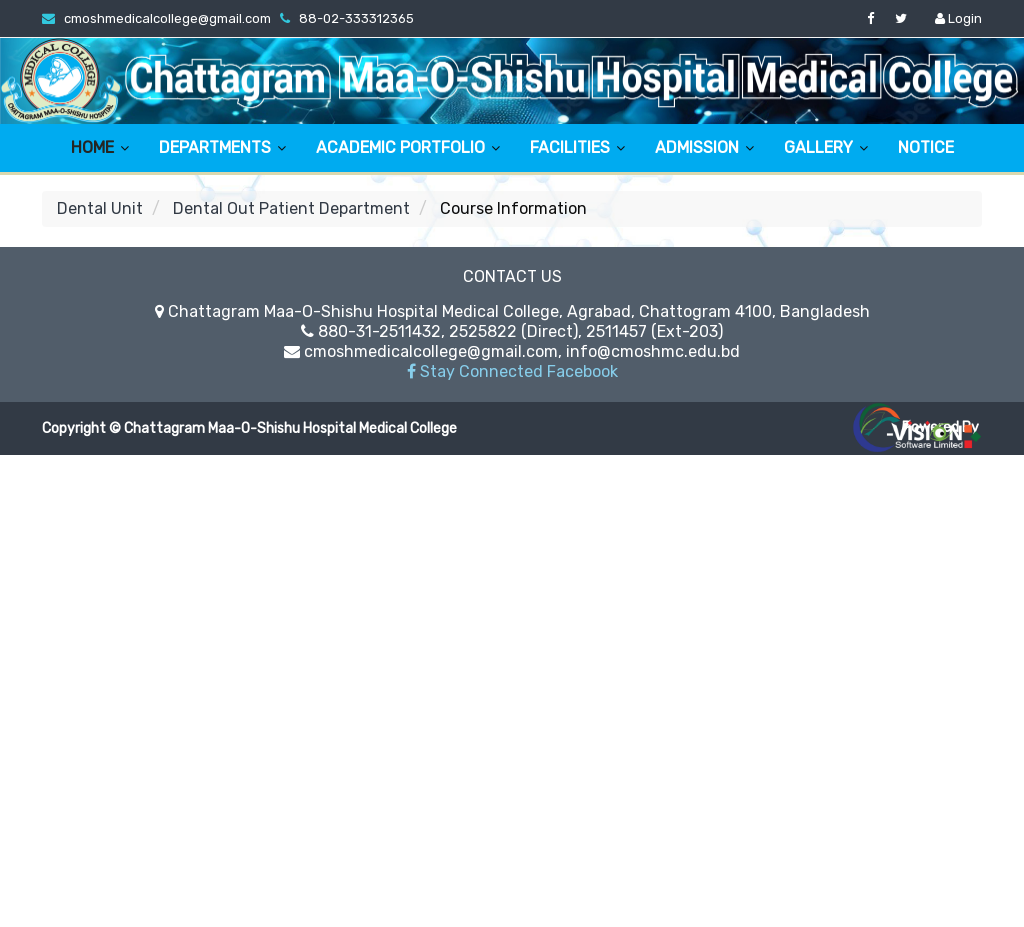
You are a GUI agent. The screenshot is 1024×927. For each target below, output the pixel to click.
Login (958, 18)
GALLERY (818, 147)
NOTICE (926, 147)
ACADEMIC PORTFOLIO (400, 147)
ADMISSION (697, 147)
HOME (92, 147)
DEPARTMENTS (215, 147)
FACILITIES (570, 147)
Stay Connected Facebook (512, 371)
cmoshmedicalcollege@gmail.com (167, 18)
